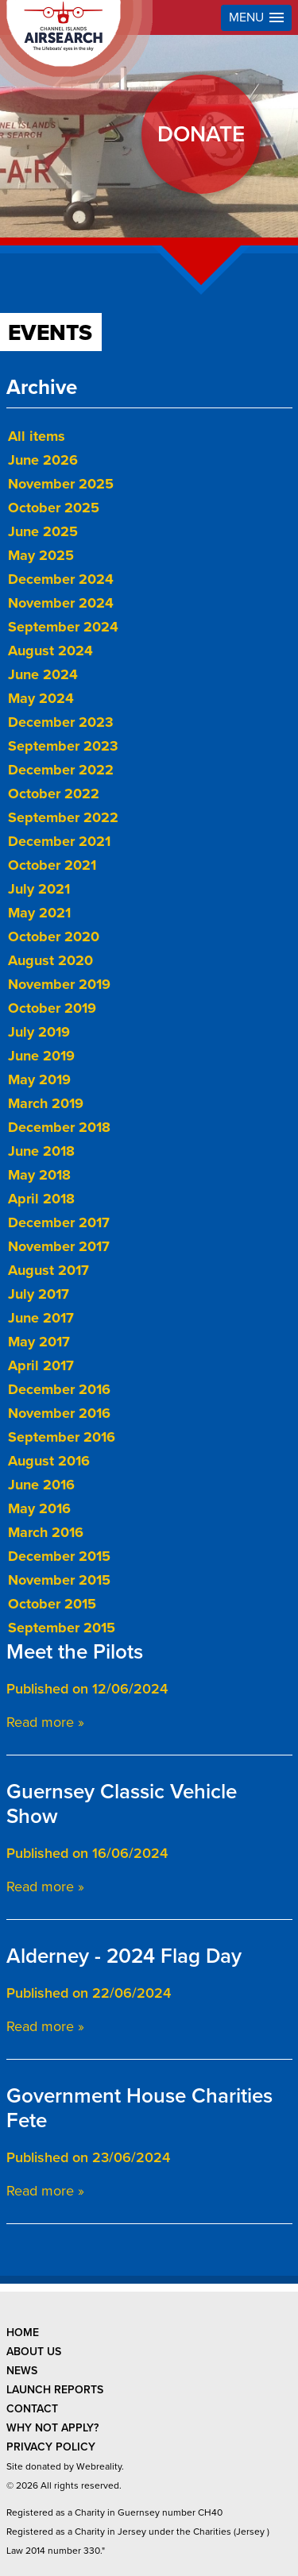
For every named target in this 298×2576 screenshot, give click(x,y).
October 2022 (53, 793)
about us (33, 2351)
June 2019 (41, 1055)
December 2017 (59, 1222)
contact (32, 2409)
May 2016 (39, 1508)
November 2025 (61, 483)
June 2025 (43, 531)
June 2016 (41, 1484)
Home (22, 2332)
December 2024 (61, 579)
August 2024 (50, 650)
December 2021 (59, 841)
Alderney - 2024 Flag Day (124, 1956)
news (21, 2370)
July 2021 (39, 889)
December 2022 (61, 769)
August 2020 (50, 960)
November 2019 (59, 984)
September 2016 (61, 1437)
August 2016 (49, 1461)
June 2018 (41, 1151)
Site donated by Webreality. (65, 2466)
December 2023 (61, 722)
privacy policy (50, 2447)
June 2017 (41, 1318)
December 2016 (59, 1389)
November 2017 (59, 1246)
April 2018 (41, 1198)
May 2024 (41, 698)
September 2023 (63, 746)
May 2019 (39, 1079)
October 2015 (52, 1603)
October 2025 (53, 507)
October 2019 (52, 1008)
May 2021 (39, 912)
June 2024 (43, 674)
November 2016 (59, 1413)
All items (36, 436)
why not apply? (52, 2428)
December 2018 (59, 1127)
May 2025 (41, 555)
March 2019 (45, 1103)
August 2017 (48, 1270)
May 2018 (39, 1175)
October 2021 (52, 865)
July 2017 (38, 1294)
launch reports (54, 2389)
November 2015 (59, 1580)
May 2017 (39, 1341)
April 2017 (41, 1365)
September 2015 (61, 1627)
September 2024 (63, 626)
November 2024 (61, 603)
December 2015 (59, 1556)
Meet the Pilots (74, 1651)
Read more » (45, 1722)
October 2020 (53, 936)
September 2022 (63, 817)
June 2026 (43, 460)
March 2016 (45, 1532)
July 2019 (39, 1032)
